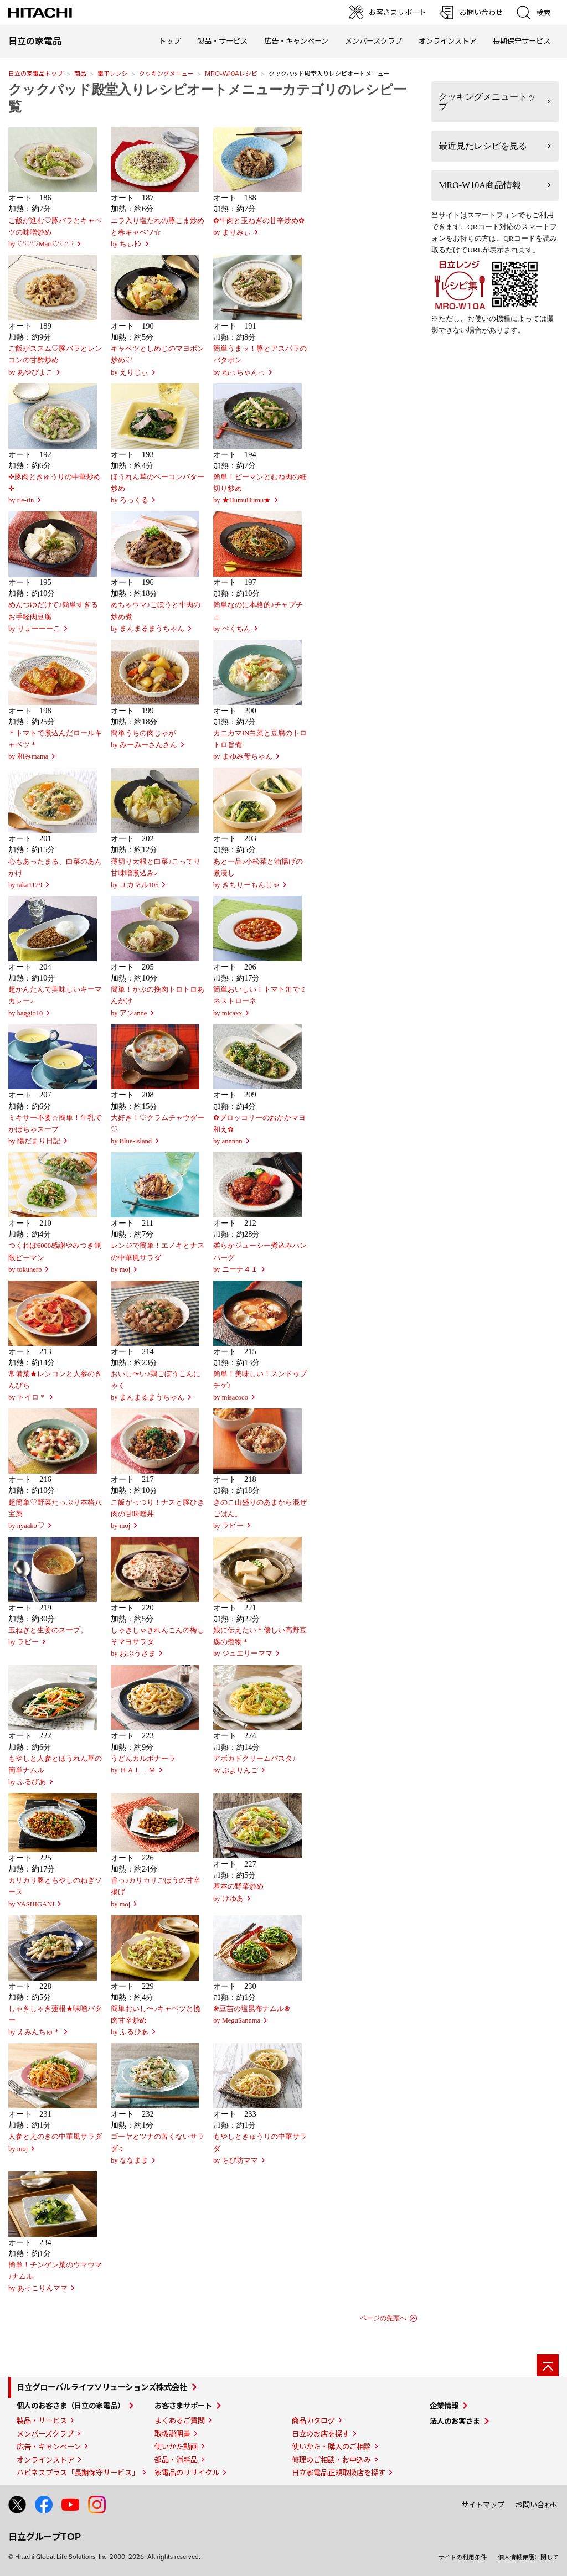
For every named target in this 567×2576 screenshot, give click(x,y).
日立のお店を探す (320, 2433)
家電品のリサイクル (186, 2472)
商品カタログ (313, 2420)
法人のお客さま (455, 2421)
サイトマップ (482, 2504)
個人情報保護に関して (528, 2557)
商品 (80, 73)
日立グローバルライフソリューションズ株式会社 (102, 2387)
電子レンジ (112, 73)
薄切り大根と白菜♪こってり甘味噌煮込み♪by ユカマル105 (155, 873)
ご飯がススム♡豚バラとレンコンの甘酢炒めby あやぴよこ (55, 360)
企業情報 (444, 2405)
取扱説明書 (172, 2433)
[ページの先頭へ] (548, 2365)
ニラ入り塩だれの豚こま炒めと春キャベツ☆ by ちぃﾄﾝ (157, 232)
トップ (170, 41)
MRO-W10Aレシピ (231, 73)
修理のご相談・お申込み (331, 2459)
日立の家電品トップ (35, 73)
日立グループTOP (44, 2536)
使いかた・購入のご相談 (331, 2446)
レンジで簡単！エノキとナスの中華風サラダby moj (157, 1257)
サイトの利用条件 (462, 2557)
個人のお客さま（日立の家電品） (71, 2405)
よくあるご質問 (179, 2420)
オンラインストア (447, 41)
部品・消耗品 (176, 2459)
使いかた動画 (176, 2446)
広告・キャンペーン (49, 2446)
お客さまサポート (183, 2405)
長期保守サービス (521, 41)
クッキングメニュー (166, 73)
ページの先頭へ (383, 2318)
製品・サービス (42, 2420)
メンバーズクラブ (373, 41)
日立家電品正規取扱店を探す (338, 2472)
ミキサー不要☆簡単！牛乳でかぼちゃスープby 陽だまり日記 (55, 1129)
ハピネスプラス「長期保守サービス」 (78, 2472)
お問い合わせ (537, 2504)
